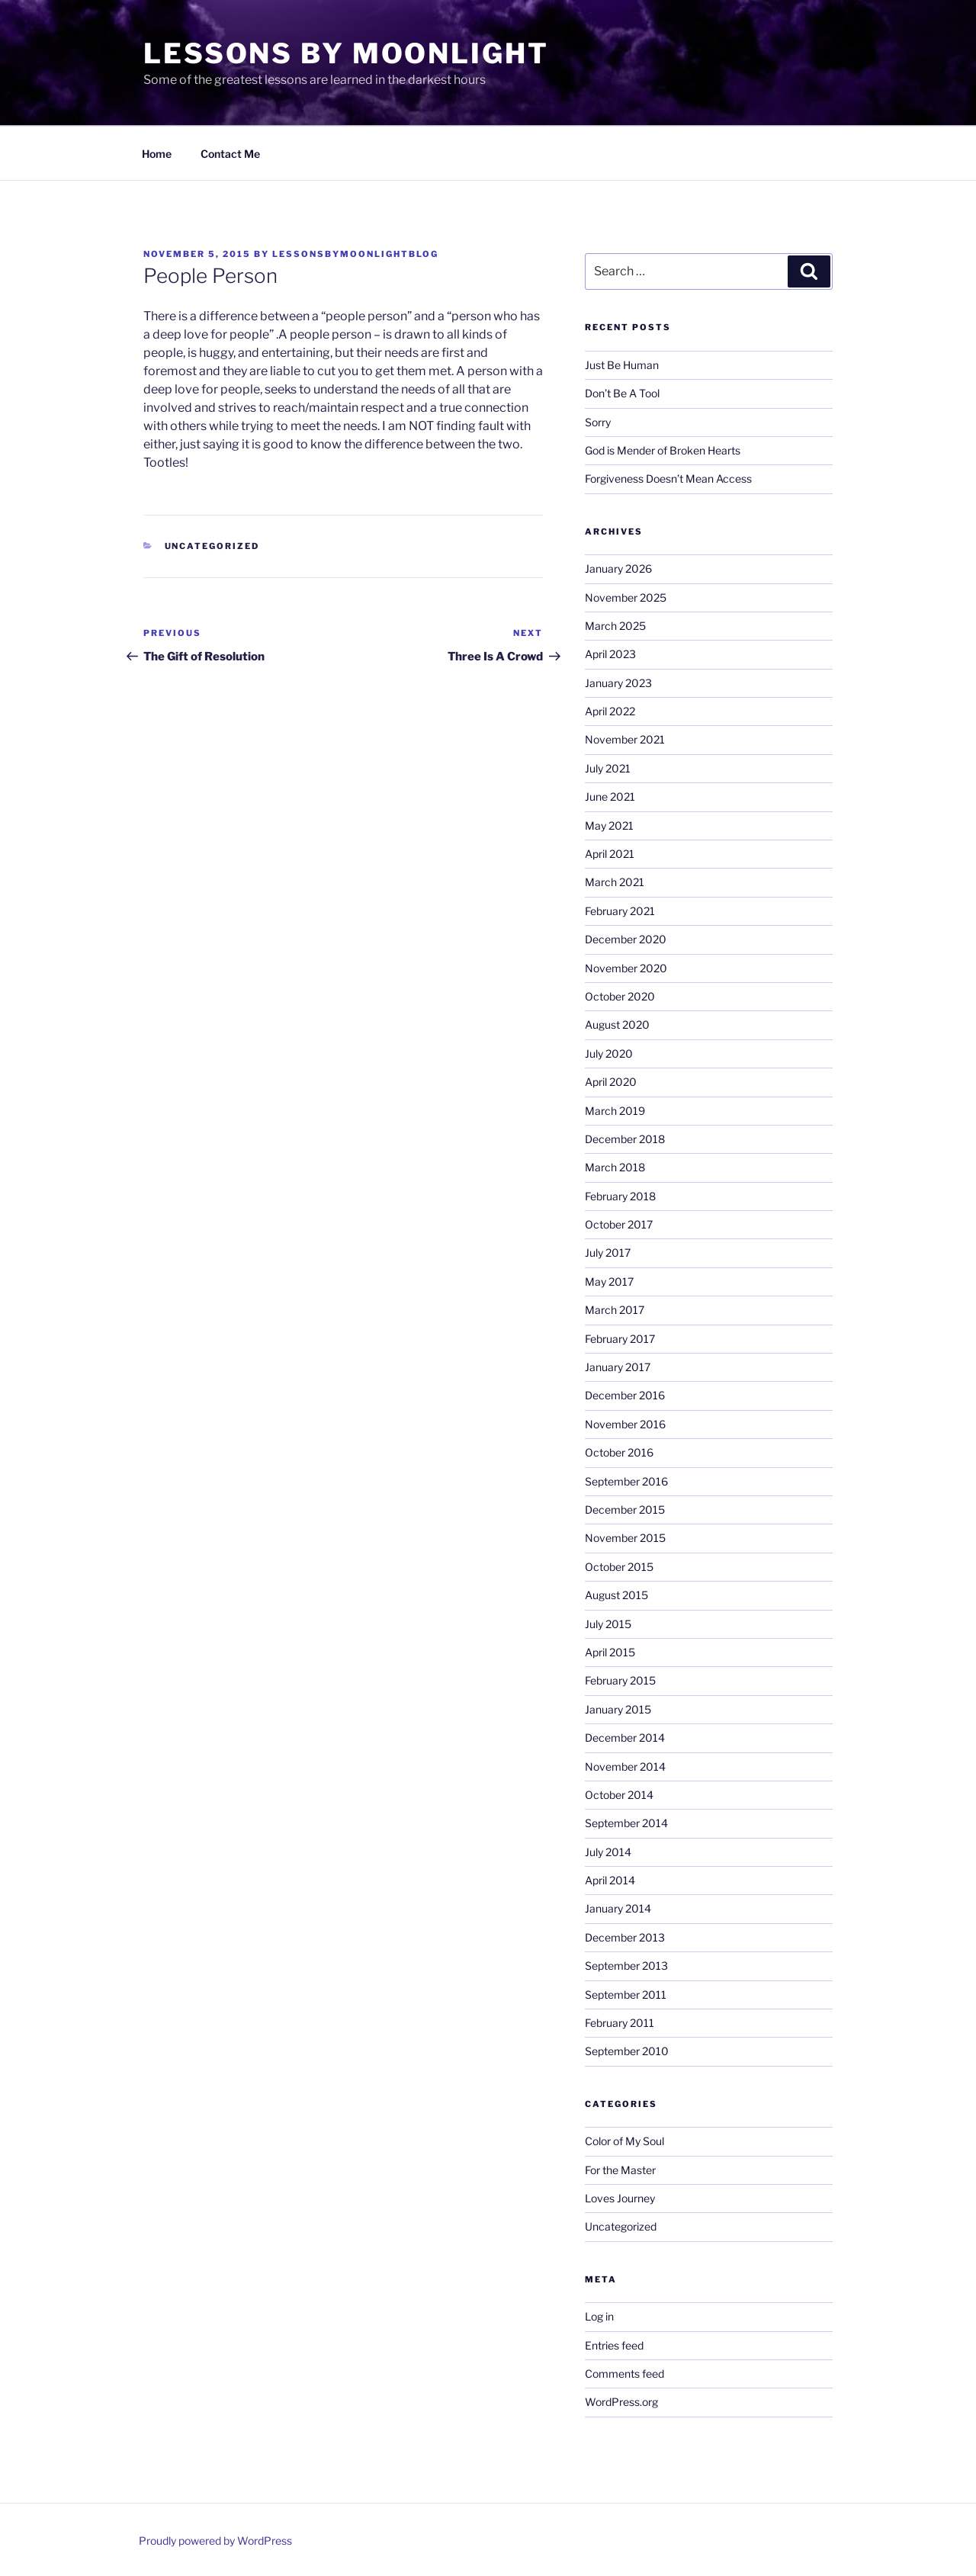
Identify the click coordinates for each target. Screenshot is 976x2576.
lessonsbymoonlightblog (355, 254)
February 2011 (619, 2022)
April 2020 (611, 1081)
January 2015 (618, 1709)
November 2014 (625, 1766)
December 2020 (625, 939)
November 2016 (625, 1424)
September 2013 (626, 1965)
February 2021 (620, 910)
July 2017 (608, 1252)
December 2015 (625, 1509)
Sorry (598, 422)
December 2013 (625, 1937)
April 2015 (610, 1652)
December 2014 (625, 1737)
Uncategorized (212, 546)
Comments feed (624, 2373)
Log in (599, 2316)
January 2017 (617, 1366)
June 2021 (610, 796)
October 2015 (619, 1566)
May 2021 (609, 825)
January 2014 (618, 1908)
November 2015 (625, 1537)
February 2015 (620, 1680)
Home (157, 153)
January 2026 (618, 568)
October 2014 (619, 1794)
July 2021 (608, 768)
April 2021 (609, 853)
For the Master (620, 2169)
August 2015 (616, 1594)
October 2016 (619, 1452)
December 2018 (625, 1138)
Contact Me (230, 153)
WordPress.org (621, 2401)
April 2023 (610, 653)
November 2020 (626, 968)
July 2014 (608, 1851)
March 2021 (614, 881)
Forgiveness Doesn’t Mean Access (668, 478)
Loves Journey (620, 2198)
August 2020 (617, 1024)
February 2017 (620, 1338)
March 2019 (615, 1110)
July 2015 (608, 1623)
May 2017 (609, 1281)
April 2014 (610, 1880)
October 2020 (620, 996)
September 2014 (626, 1822)
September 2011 (625, 1994)
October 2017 (619, 1224)
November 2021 (625, 739)
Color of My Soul (624, 2140)
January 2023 (618, 682)
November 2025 (625, 597)
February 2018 (620, 1196)
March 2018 (615, 1167)
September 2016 (626, 1481)
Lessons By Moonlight (346, 53)
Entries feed (614, 2345)
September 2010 (627, 2050)
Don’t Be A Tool (622, 393)
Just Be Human (622, 364)
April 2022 (610, 711)
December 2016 (625, 1395)
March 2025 (615, 625)
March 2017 (614, 1309)
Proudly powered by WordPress (215, 2540)
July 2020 (609, 1053)
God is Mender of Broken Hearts (662, 450)
